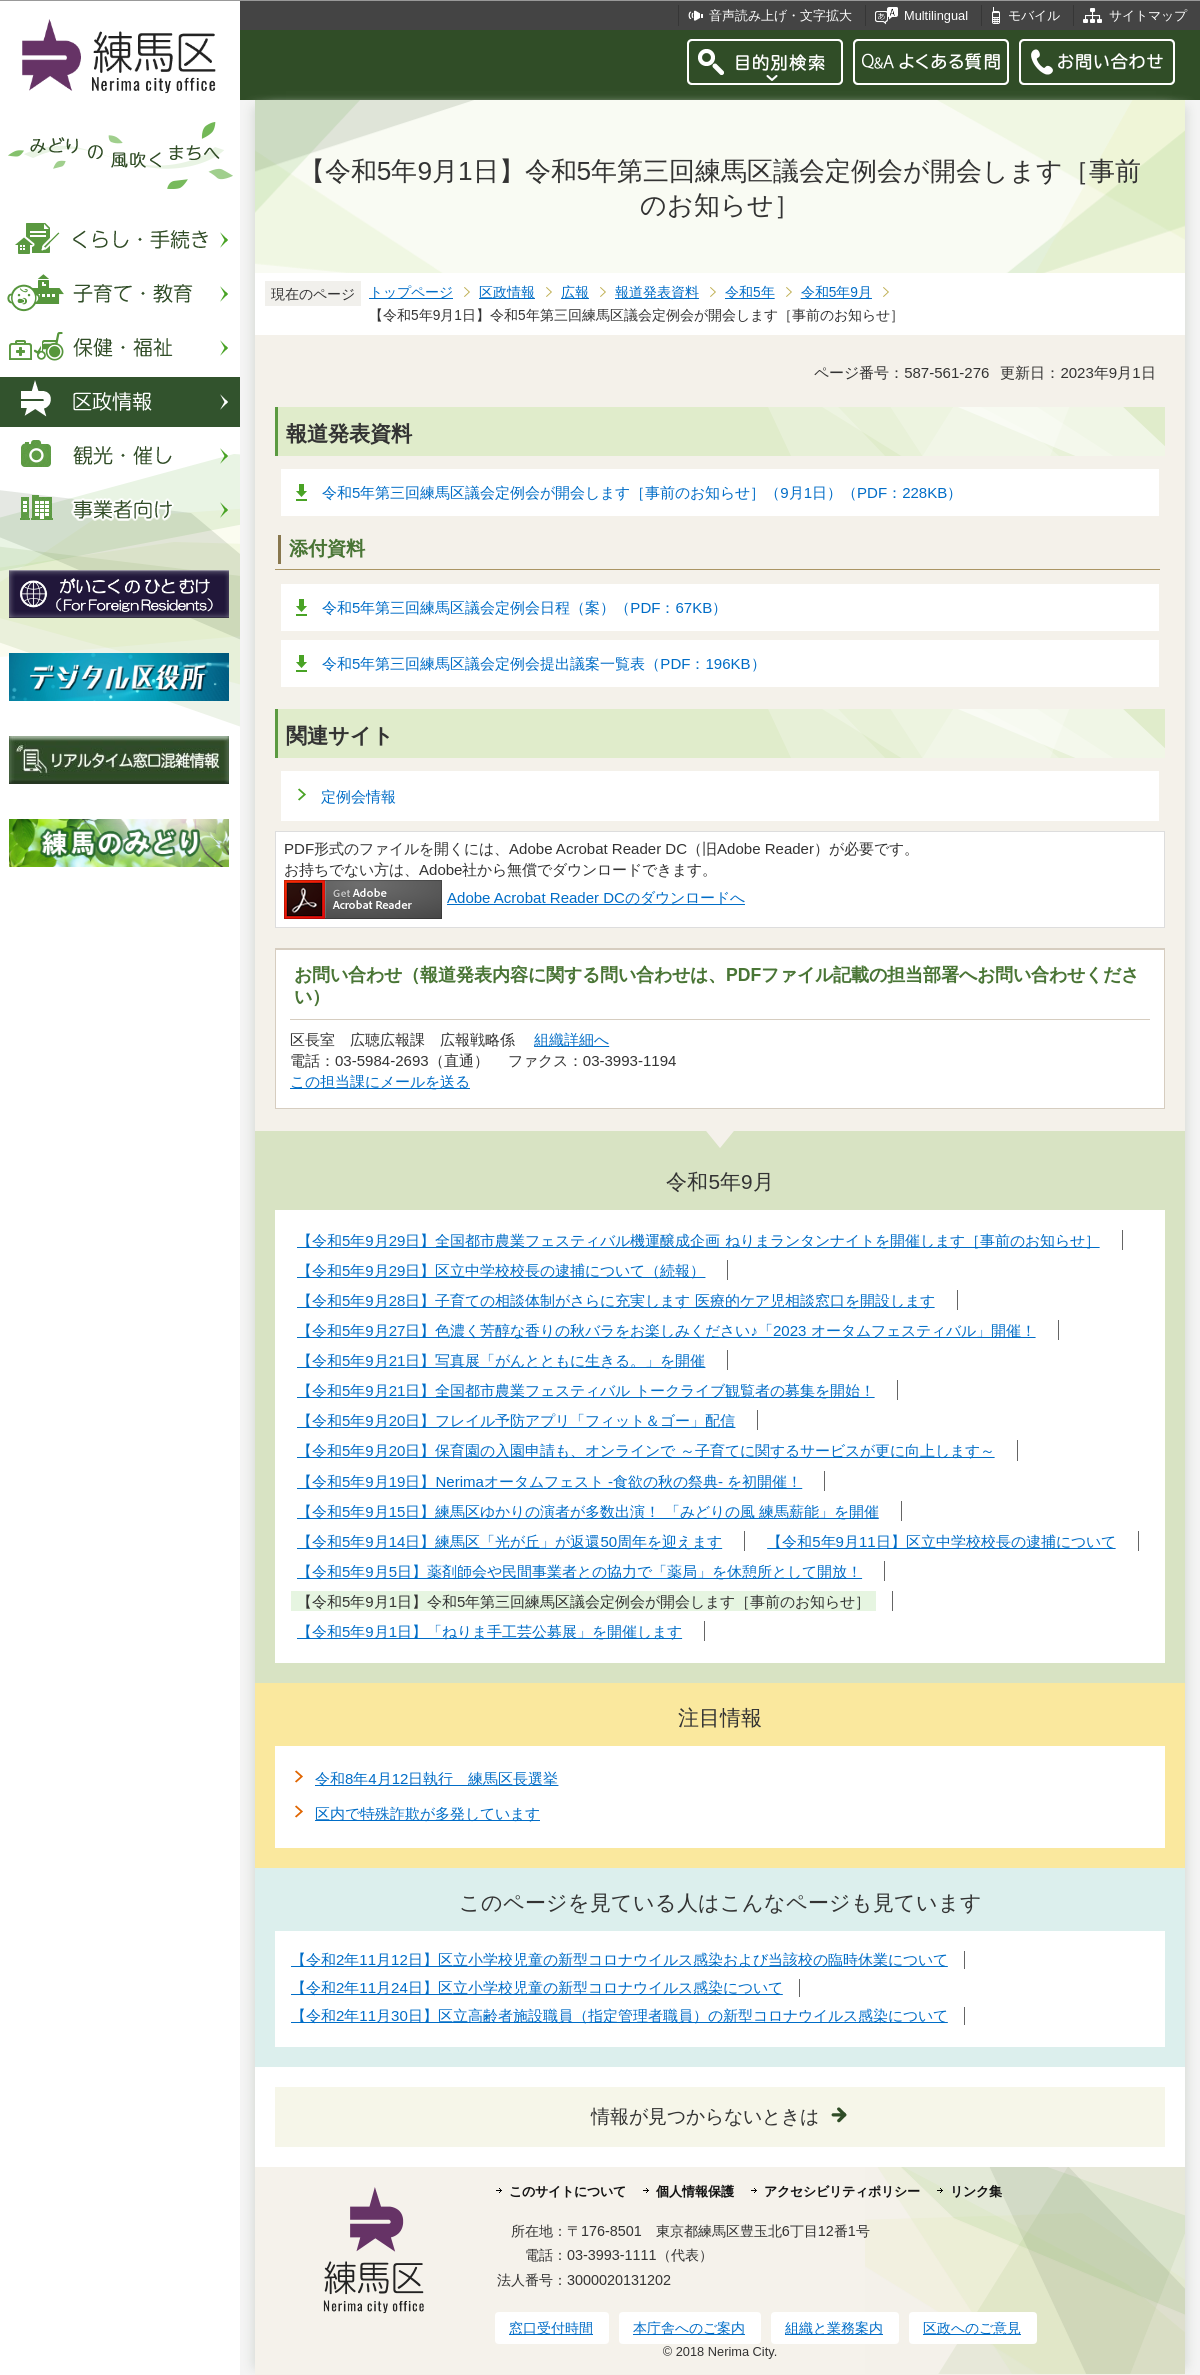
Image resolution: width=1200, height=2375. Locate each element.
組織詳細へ (571, 1039)
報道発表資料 (657, 292)
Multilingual (936, 15)
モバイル (1034, 15)
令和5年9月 (836, 292)
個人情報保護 (695, 2191)
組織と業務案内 (834, 2328)
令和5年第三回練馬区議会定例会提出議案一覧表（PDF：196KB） (544, 663)
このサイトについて (567, 2191)
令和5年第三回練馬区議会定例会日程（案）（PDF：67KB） (524, 607)
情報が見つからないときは (705, 2116)
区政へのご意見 (972, 2328)
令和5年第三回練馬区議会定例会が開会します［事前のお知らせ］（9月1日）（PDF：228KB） (642, 492)
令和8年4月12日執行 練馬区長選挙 (436, 1778)
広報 (575, 292)
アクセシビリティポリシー (842, 2191)
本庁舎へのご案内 (689, 2328)
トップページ (411, 292)
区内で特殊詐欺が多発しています (427, 1813)
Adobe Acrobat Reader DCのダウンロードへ (514, 897)
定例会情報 (359, 796)
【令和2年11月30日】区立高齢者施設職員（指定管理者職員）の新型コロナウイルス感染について (619, 2015)
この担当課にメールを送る (380, 1081)
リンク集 (976, 2191)
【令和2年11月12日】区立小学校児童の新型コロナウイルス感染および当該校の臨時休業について (619, 1959)
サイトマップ (1148, 15)
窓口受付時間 (551, 2328)
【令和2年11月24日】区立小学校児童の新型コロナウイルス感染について (537, 1987)
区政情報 (507, 292)
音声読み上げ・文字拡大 (780, 15)
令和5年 (750, 292)
